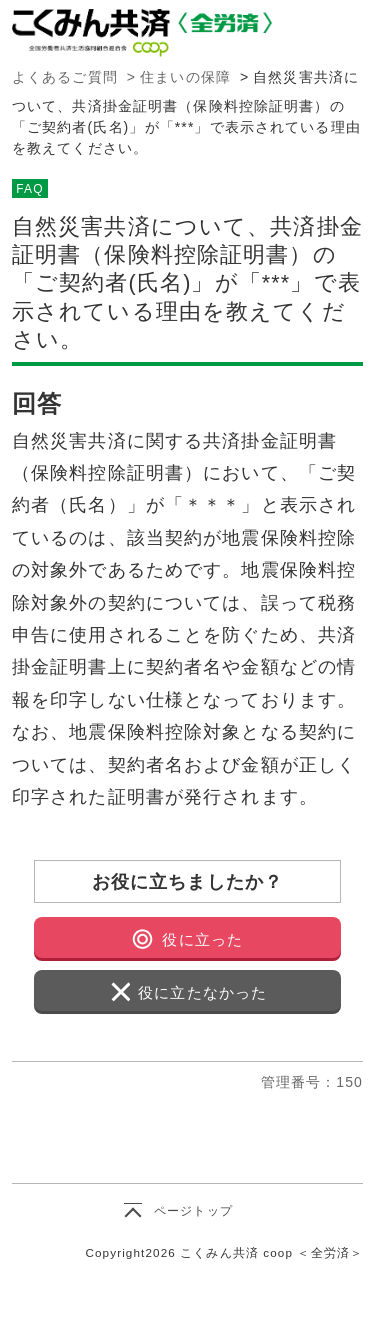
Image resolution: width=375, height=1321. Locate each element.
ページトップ (193, 1211)
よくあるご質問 (65, 77)
